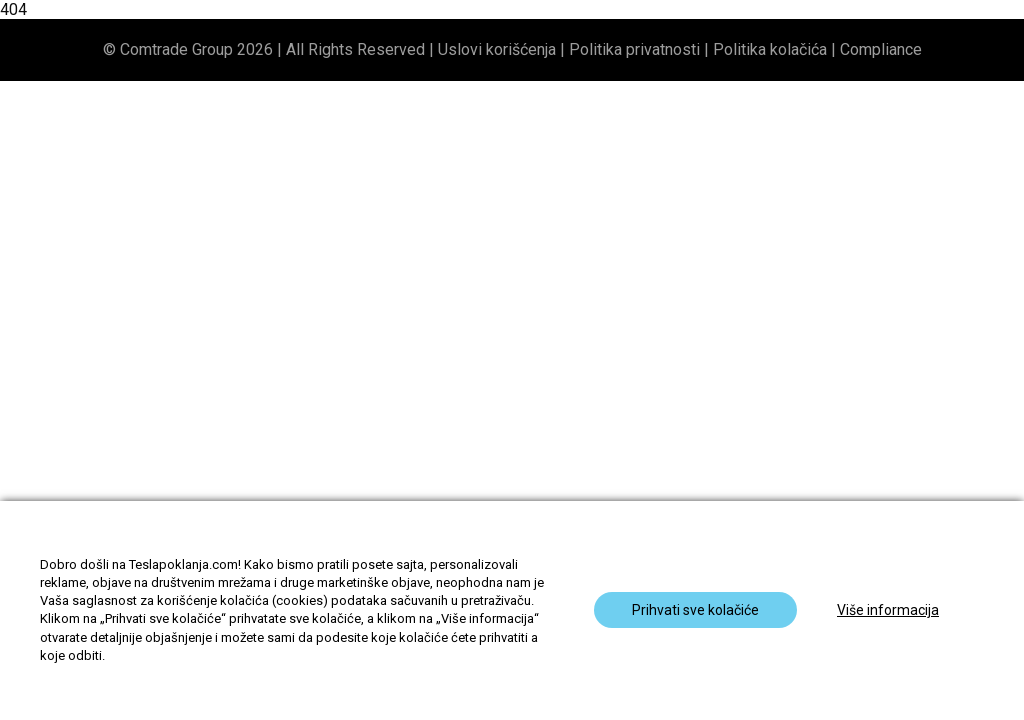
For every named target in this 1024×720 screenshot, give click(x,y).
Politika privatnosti (634, 49)
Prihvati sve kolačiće (695, 610)
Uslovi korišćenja (497, 49)
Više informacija (888, 610)
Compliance (881, 49)
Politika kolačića (770, 49)
